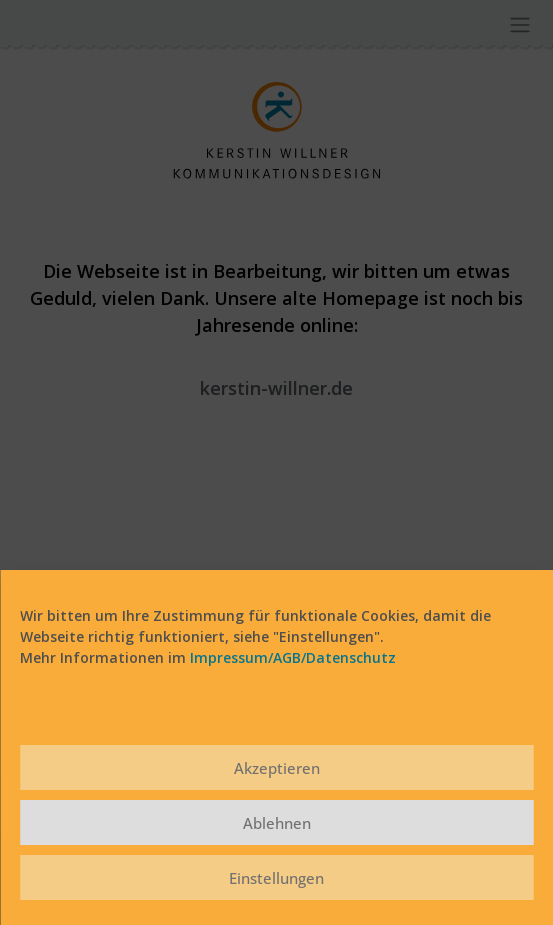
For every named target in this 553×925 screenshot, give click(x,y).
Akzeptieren (277, 768)
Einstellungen (276, 878)
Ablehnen (277, 823)
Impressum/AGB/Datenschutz (293, 657)
